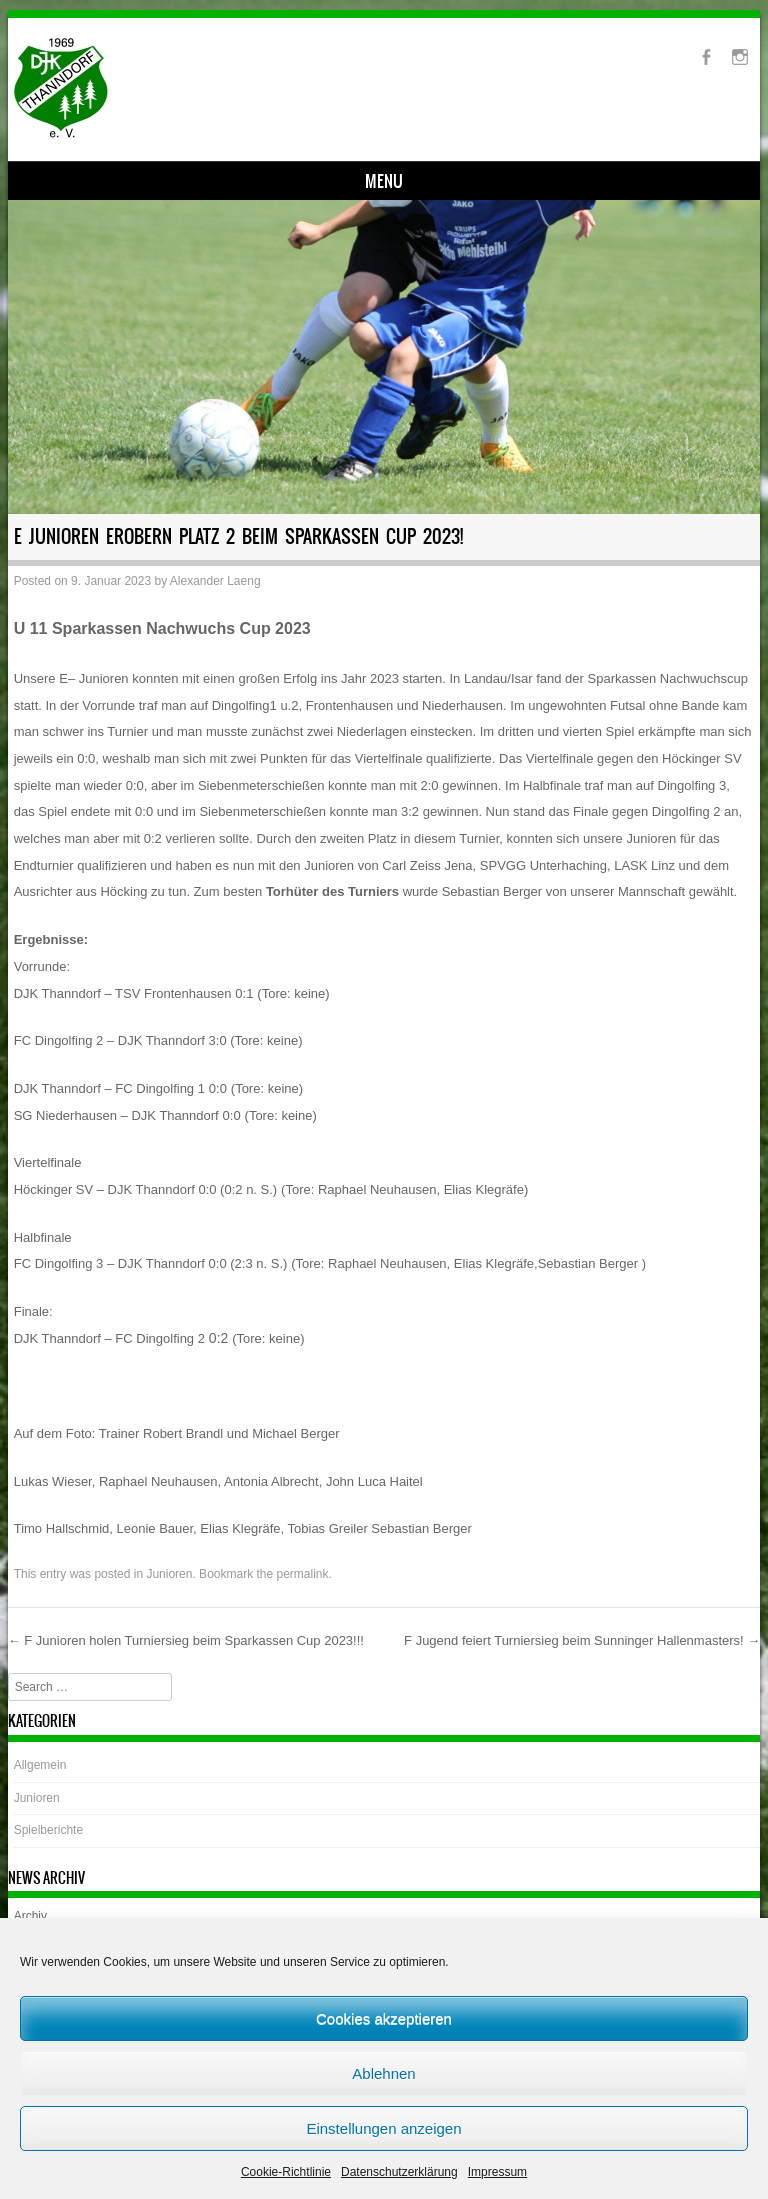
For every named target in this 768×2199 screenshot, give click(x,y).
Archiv (30, 1916)
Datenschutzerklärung (399, 2172)
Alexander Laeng (215, 581)
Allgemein (40, 1765)
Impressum (497, 2172)
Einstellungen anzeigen (383, 2128)
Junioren (169, 1574)
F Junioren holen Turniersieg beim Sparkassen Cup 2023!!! (186, 1640)
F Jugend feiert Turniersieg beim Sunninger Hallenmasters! (582, 1640)
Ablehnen (383, 2073)
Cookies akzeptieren (384, 2018)
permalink (303, 1574)
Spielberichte (48, 1830)
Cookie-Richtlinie (286, 2172)
